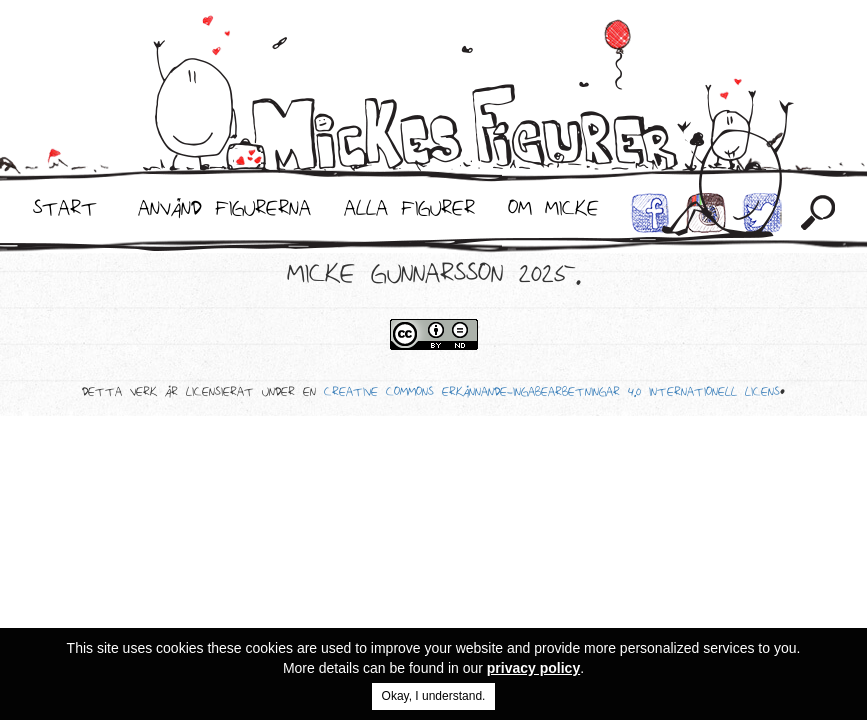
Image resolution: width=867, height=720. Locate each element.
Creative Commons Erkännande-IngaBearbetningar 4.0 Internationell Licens (552, 395)
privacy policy (533, 668)
